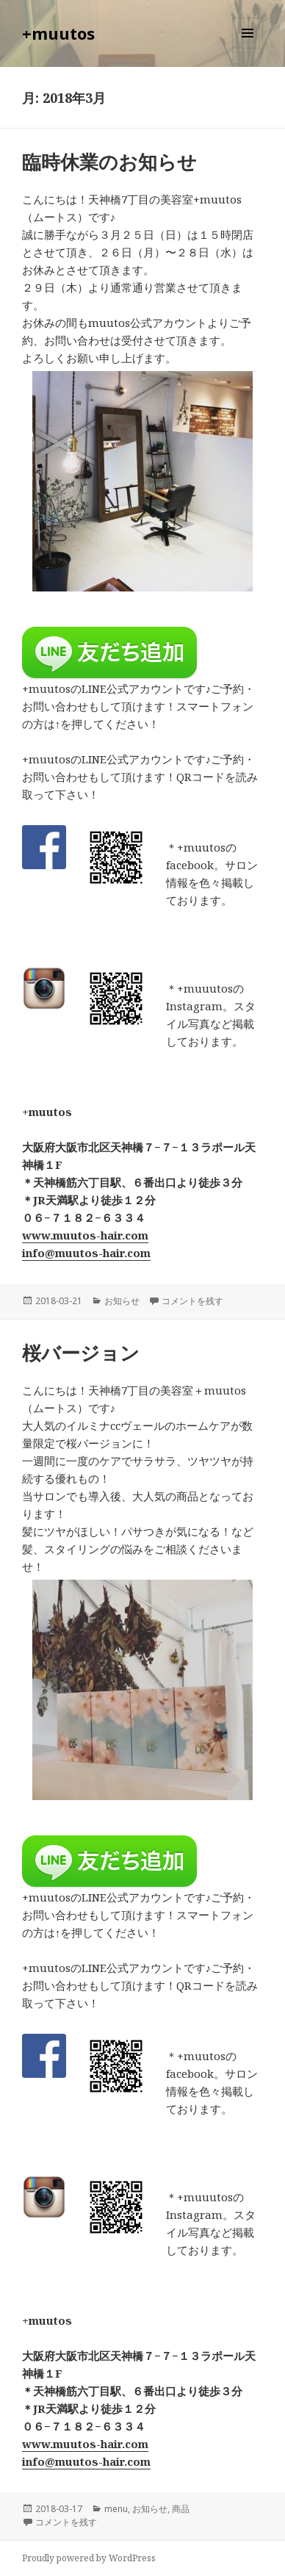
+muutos (58, 33)
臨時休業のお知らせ (109, 161)
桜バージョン (81, 1352)
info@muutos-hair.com (86, 1252)
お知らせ (122, 1301)
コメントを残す (192, 1301)
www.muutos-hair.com (85, 1235)
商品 (181, 2509)
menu (116, 2509)
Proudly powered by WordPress (89, 2558)
